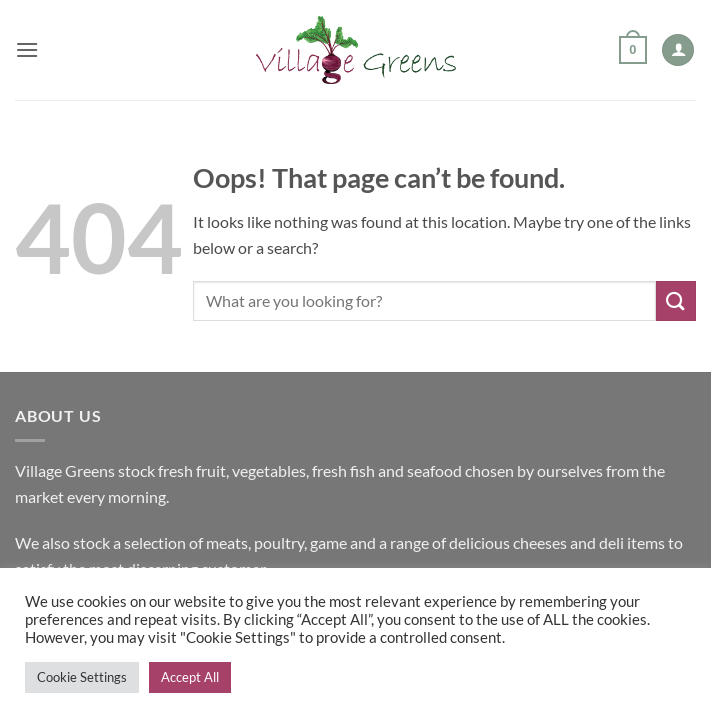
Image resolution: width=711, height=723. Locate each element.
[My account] (678, 50)
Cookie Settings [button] (82, 677)
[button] (27, 49)
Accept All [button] (190, 677)
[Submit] (676, 300)
